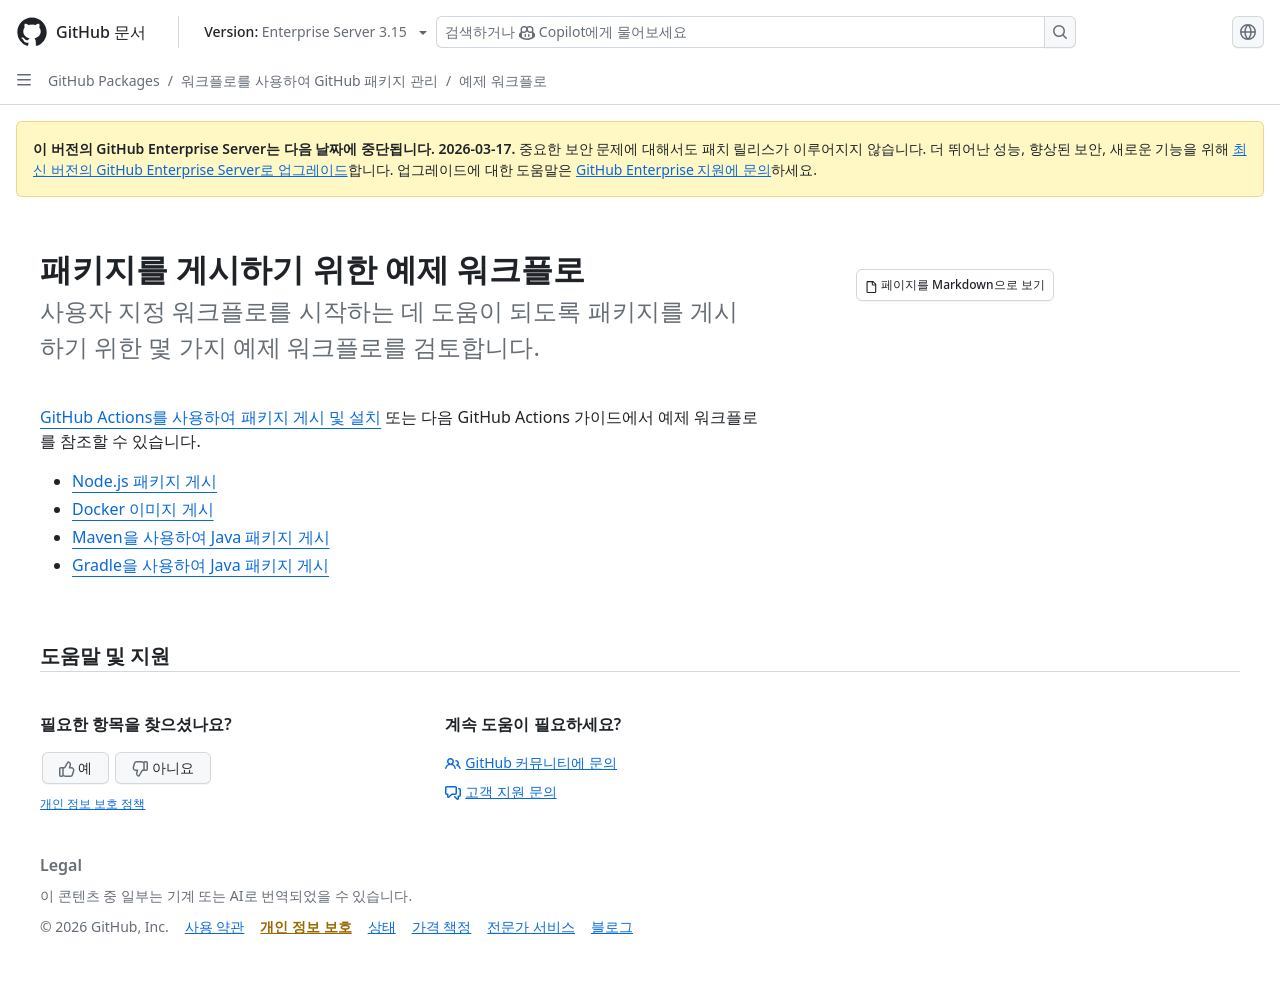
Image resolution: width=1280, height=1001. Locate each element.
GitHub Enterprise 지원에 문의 (673, 169)
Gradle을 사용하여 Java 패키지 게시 (200, 565)
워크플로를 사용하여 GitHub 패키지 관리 (309, 80)
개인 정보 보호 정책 (92, 803)
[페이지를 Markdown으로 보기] (955, 285)
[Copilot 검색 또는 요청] (756, 32)
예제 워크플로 (503, 80)
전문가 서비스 (531, 926)
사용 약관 (215, 926)
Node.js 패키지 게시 (144, 481)
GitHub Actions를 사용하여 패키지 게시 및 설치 (210, 417)
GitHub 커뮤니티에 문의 (531, 762)
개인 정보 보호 (305, 926)
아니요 (163, 767)
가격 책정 (442, 926)
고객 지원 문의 (500, 791)
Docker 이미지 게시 (143, 509)
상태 (382, 926)
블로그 (612, 926)
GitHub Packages (104, 80)
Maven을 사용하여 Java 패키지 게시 (201, 537)
